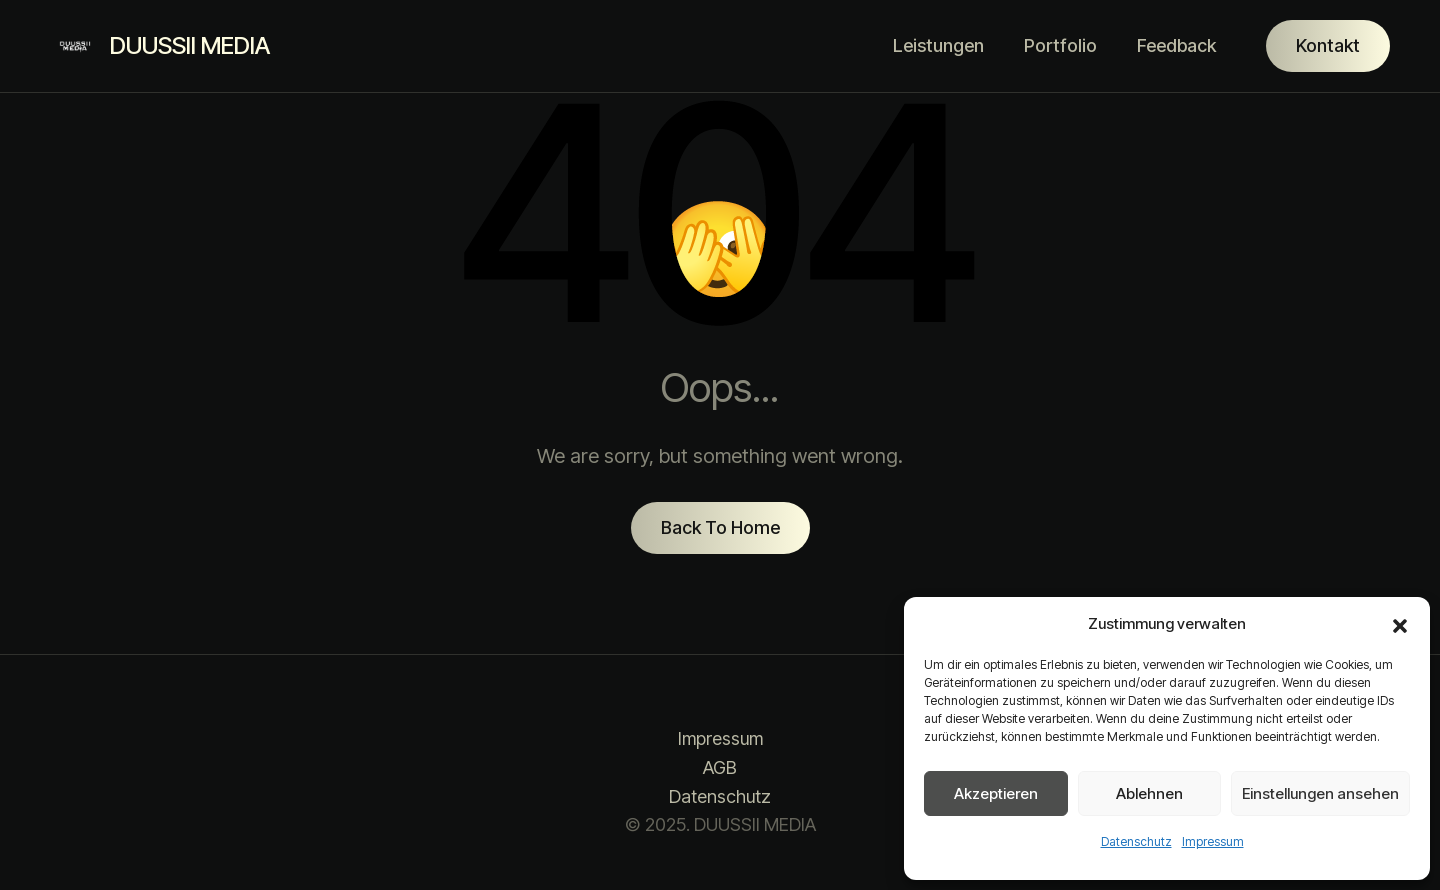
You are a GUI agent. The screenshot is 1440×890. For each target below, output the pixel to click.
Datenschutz (1136, 841)
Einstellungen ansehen (1320, 793)
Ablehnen (1149, 793)
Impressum (1213, 841)
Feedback (1176, 45)
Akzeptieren (996, 793)
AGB (720, 767)
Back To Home (720, 527)
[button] (1400, 624)
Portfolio (1060, 45)
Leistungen (938, 45)
